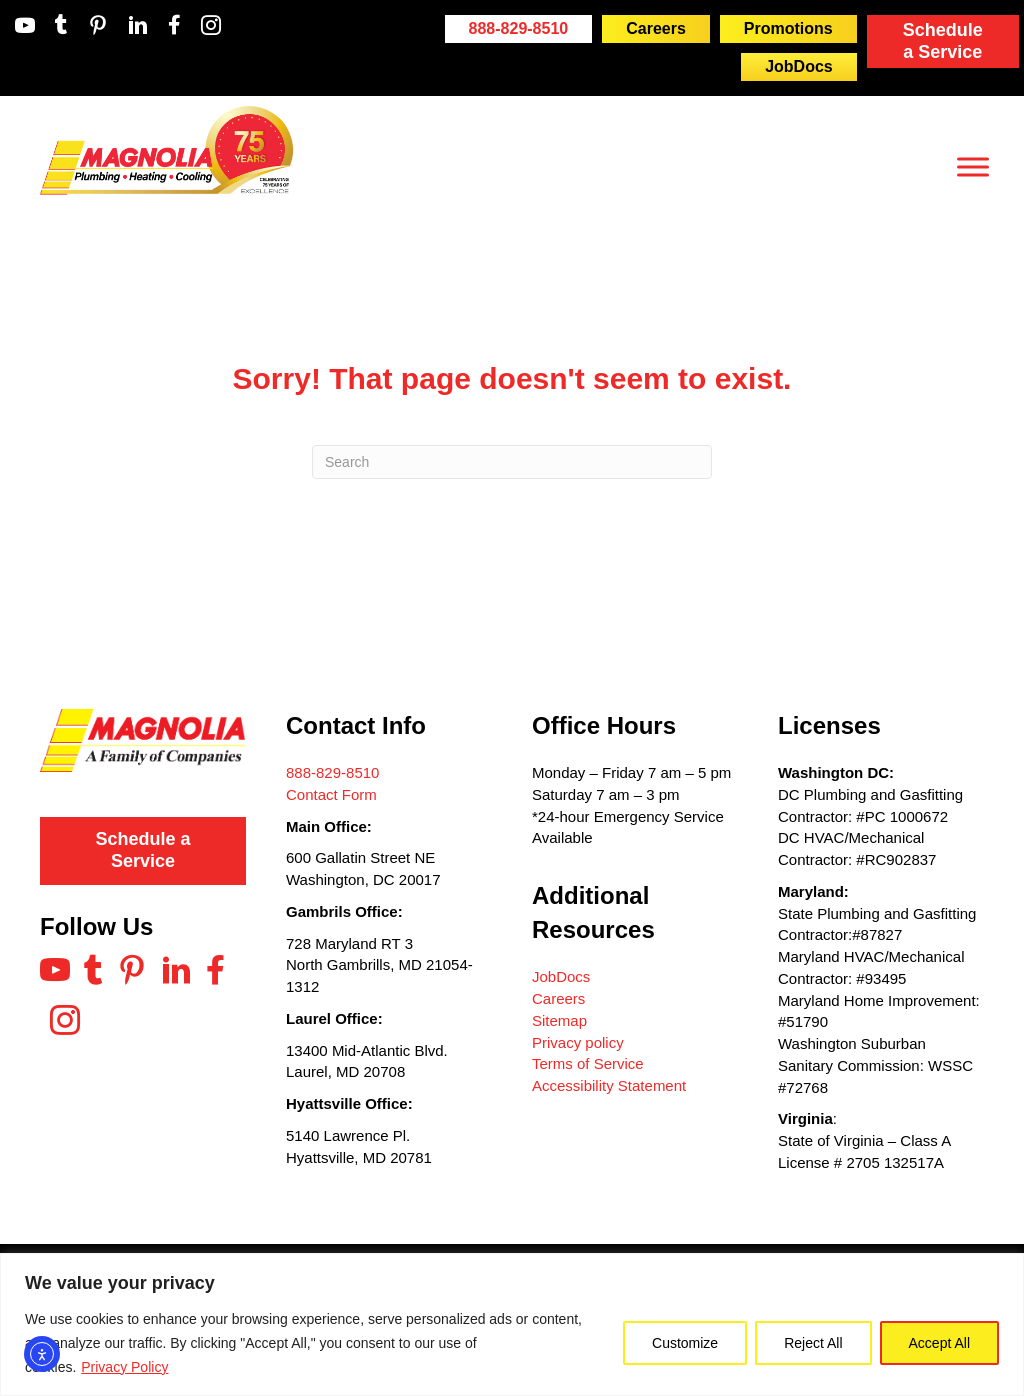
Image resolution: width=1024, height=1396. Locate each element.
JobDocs (561, 976)
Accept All (939, 1343)
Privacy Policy (124, 1367)
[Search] (512, 462)
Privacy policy (578, 1042)
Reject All (813, 1343)
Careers (558, 998)
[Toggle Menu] (973, 166)
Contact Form (331, 794)
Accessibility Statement (609, 1085)
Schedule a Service (943, 41)
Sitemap (559, 1020)
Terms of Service (588, 1063)
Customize (685, 1343)
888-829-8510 (332, 772)
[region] (512, 1324)
